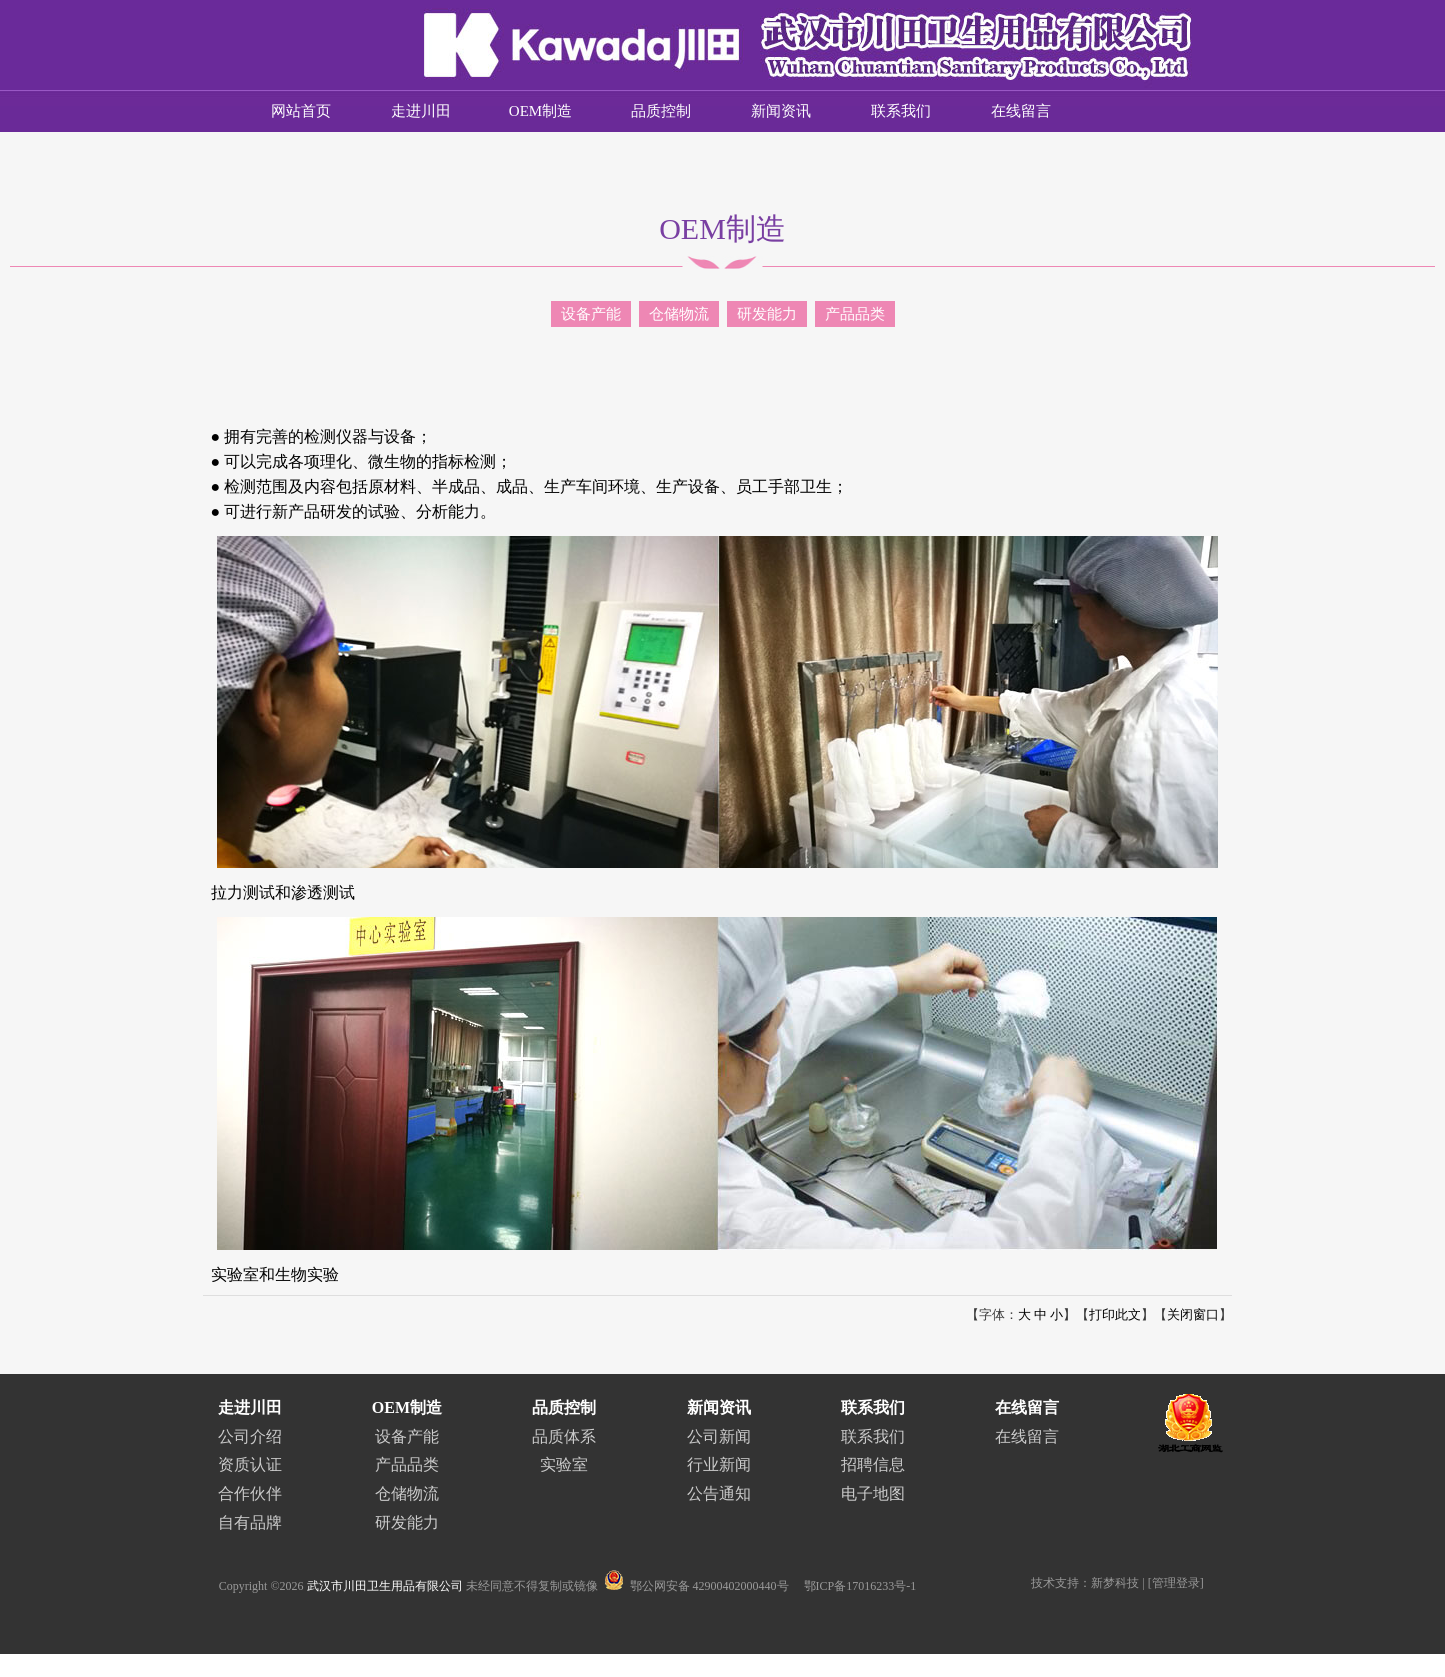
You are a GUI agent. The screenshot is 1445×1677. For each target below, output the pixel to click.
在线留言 (1021, 111)
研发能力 (767, 314)
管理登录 (1176, 1583)
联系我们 (901, 111)
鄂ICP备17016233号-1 (860, 1586)
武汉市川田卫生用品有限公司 (385, 1586)
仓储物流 (679, 314)
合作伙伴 (250, 1493)
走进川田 (421, 111)
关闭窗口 (1193, 1314)
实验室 (564, 1464)
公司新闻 (719, 1436)
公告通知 (719, 1493)
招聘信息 (873, 1464)
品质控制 (661, 111)
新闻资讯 (781, 111)
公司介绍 (250, 1436)
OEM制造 (540, 111)
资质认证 (250, 1464)
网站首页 (301, 111)
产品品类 (855, 314)
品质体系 (564, 1436)
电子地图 (873, 1493)
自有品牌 (250, 1522)
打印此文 (1115, 1314)
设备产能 (591, 314)
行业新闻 (719, 1464)
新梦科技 (1115, 1583)
